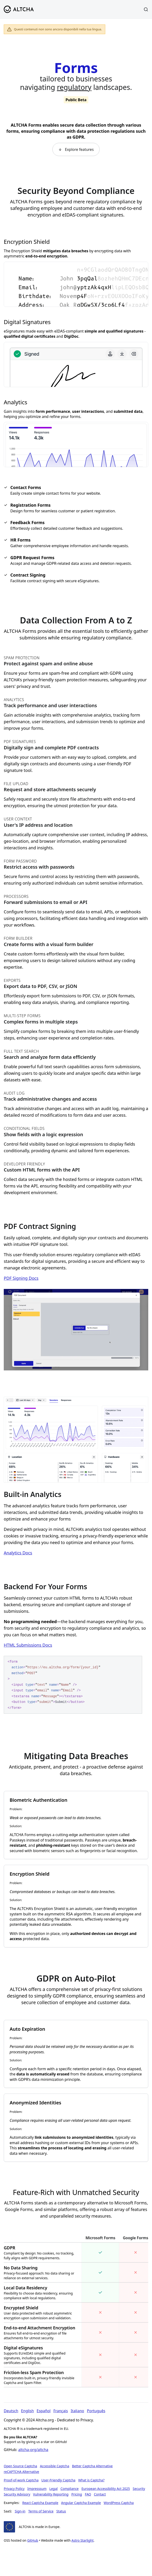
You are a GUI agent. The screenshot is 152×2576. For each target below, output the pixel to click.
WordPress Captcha (119, 2502)
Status (61, 2511)
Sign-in (20, 2511)
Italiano (77, 2410)
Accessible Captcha (54, 2466)
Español (44, 2410)
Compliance (69, 2488)
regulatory (74, 87)
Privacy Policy (14, 2488)
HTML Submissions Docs (28, 1645)
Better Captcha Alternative (92, 2466)
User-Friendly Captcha (58, 2480)
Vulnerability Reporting (51, 2494)
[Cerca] (146, 9)
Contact (100, 2494)
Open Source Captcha (20, 2466)
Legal (53, 2488)
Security (139, 2488)
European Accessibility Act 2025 (106, 2488)
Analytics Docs (18, 1553)
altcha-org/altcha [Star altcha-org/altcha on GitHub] (33, 2449)
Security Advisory (17, 2494)
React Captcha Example (40, 2502)
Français (60, 2410)
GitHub (32, 2540)
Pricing (76, 2494)
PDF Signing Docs (21, 1278)
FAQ (88, 2494)
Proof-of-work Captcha (21, 2480)
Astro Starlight (82, 2540)
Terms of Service (41, 2511)
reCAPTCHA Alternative (21, 2471)
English (27, 2410)
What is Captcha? (91, 2480)
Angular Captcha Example (81, 2502)
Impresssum (37, 2488)
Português (96, 2410)
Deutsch (11, 2410)
